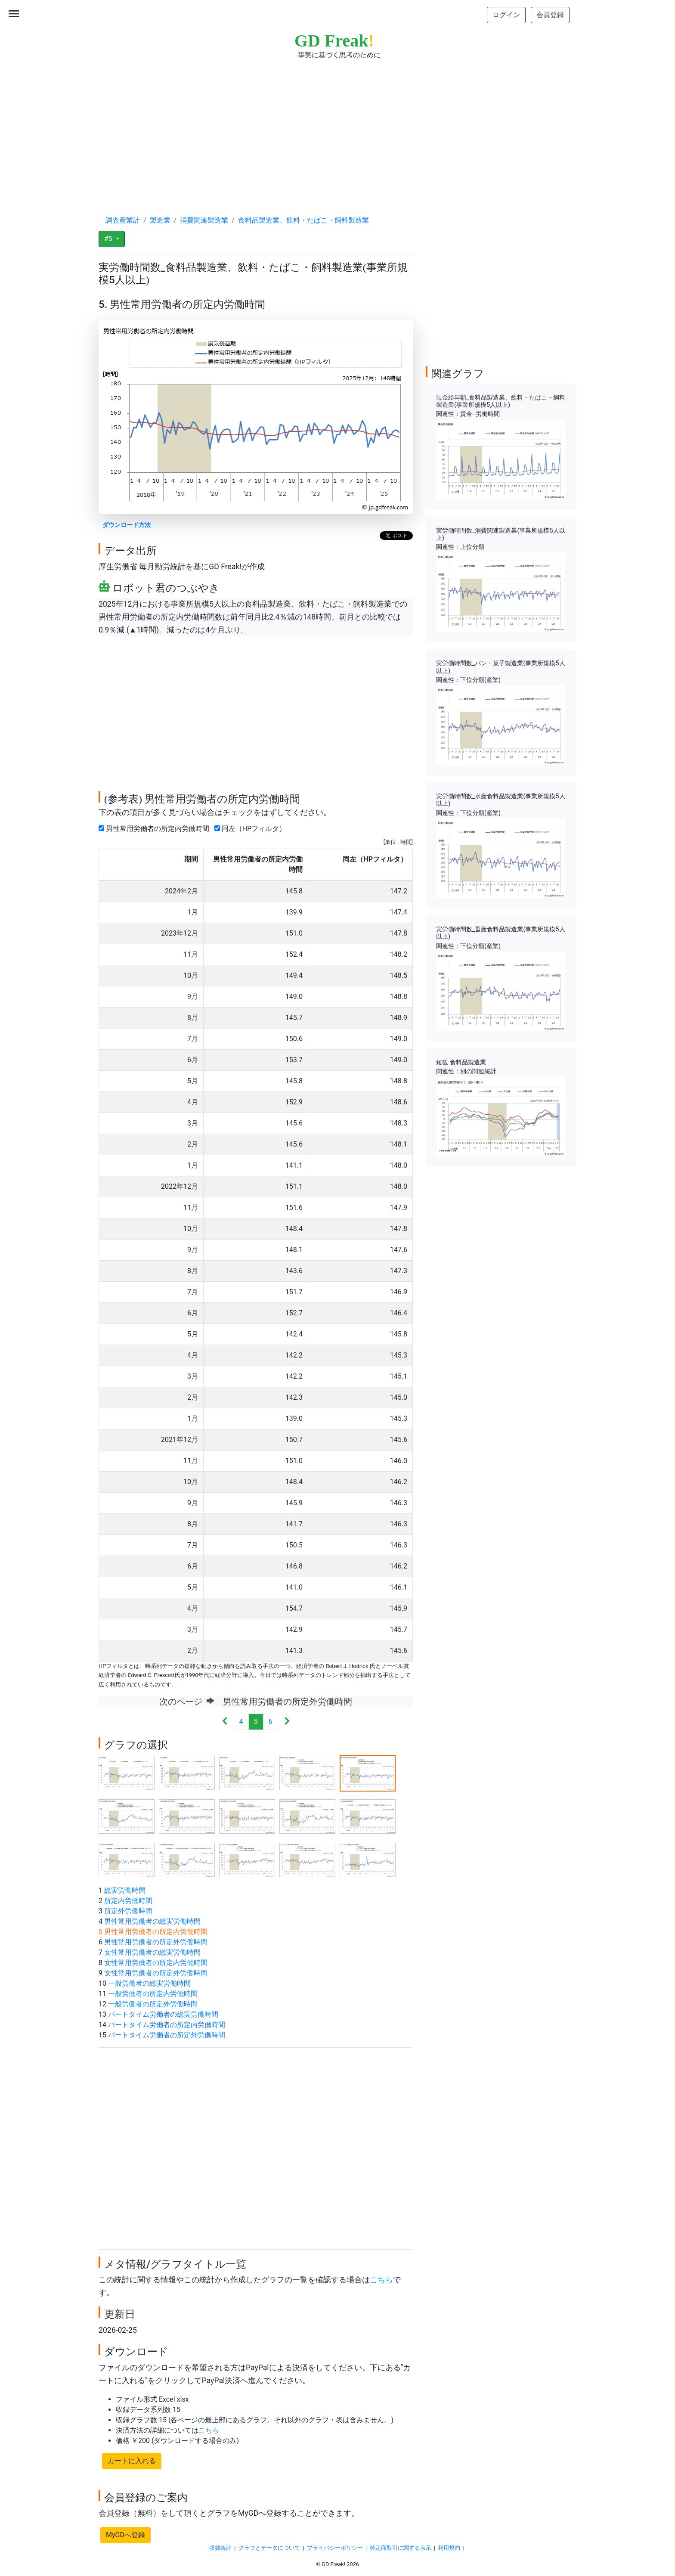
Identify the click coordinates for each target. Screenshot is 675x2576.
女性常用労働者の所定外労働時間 (155, 1973)
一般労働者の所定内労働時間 (153, 1994)
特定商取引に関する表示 (400, 2548)
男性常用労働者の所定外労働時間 (155, 1942)
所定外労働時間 (128, 1911)
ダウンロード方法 (126, 525)
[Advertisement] (337, 129)
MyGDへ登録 (125, 2535)
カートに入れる (132, 2461)
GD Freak (334, 40)
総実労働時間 (125, 1890)
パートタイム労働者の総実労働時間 (163, 2014)
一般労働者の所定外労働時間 (153, 2004)
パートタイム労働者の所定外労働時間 (166, 2035)
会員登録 (550, 15)
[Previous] (225, 1722)
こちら (381, 2279)
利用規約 (449, 2548)
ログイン (506, 15)
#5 (109, 239)
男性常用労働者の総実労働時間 (152, 1921)
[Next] (287, 1722)
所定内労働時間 (128, 1901)
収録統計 (220, 2548)
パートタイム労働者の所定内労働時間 (166, 2025)
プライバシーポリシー (335, 2548)
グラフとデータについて (269, 2548)
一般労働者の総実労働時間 (149, 1983)
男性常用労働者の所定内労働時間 (156, 829)
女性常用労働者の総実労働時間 (152, 1952)
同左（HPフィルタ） (251, 829)
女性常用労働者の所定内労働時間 (155, 1963)
